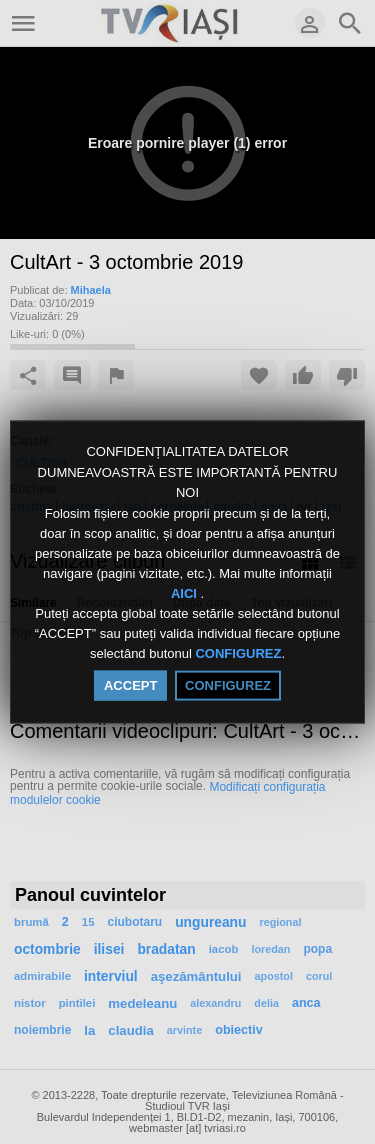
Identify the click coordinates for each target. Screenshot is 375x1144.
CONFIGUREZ (238, 653)
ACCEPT (130, 684)
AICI (186, 593)
